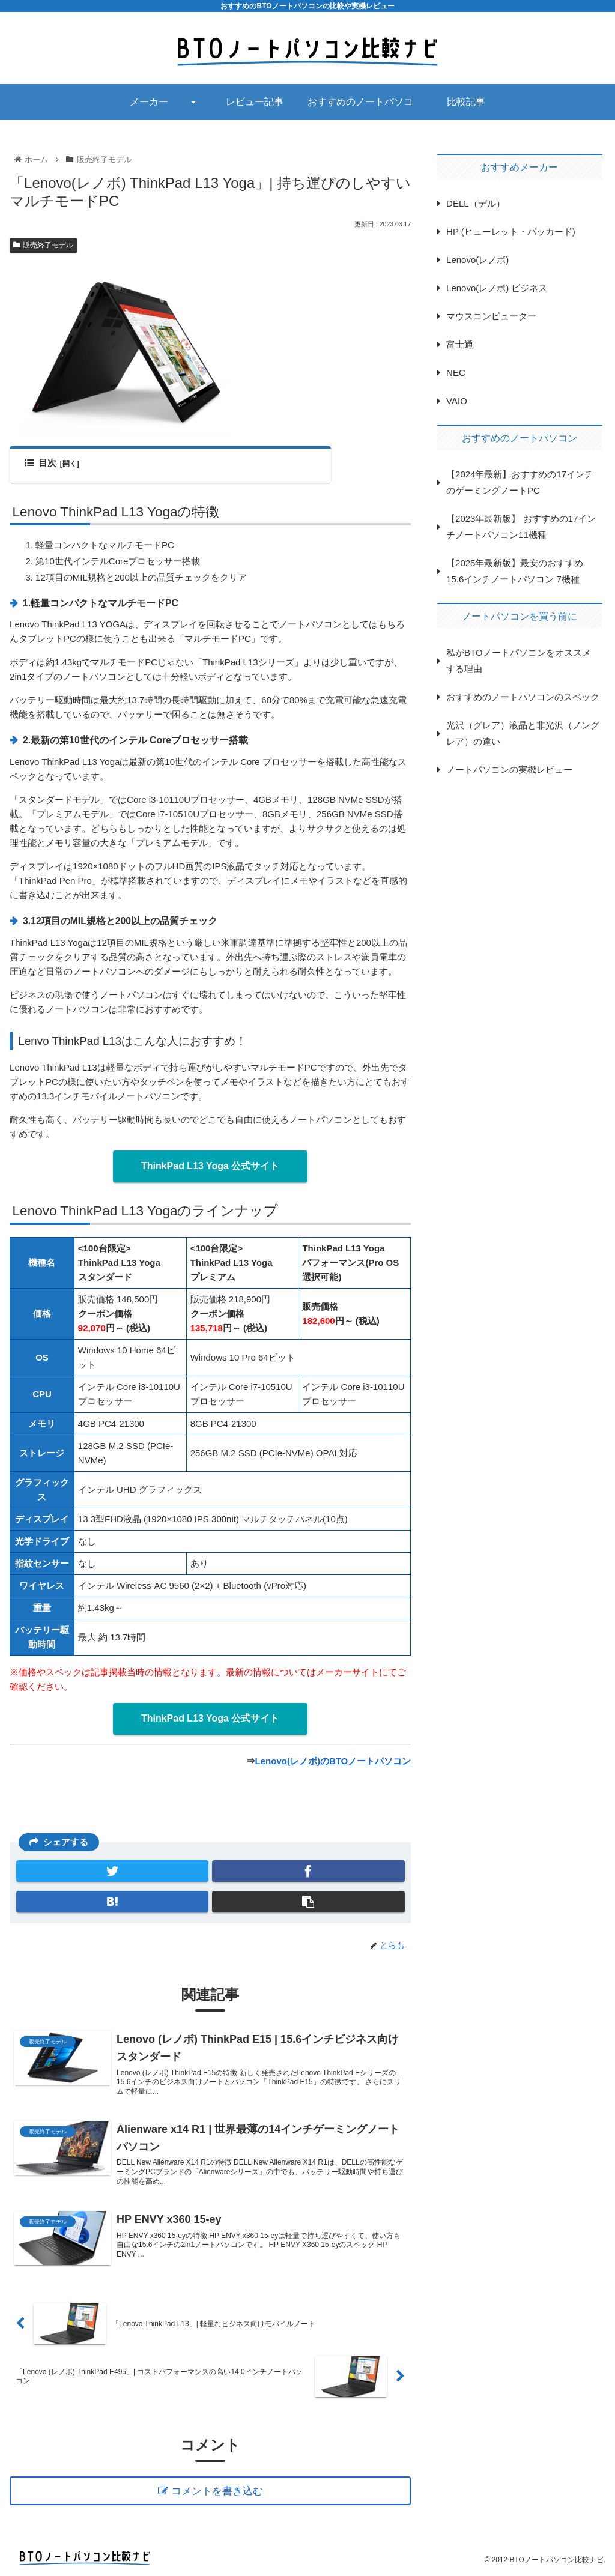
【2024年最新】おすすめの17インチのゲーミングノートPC (519, 482)
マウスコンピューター (491, 316)
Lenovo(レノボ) (477, 260)
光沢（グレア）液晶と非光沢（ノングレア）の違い (522, 733)
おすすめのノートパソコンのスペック (522, 697)
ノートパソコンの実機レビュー (509, 769)
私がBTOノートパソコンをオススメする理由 (518, 660)
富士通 (459, 344)
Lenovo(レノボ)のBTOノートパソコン (333, 1761)
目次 (40, 463)
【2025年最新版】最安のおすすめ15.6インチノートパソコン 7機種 (514, 571)
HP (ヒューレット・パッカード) (510, 231)
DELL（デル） (475, 203)
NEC (455, 372)
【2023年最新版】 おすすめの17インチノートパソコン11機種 (521, 526)
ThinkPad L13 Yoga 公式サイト (210, 1166)
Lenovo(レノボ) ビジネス (496, 288)
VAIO (456, 401)
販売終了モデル (43, 245)
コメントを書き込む (217, 2491)
